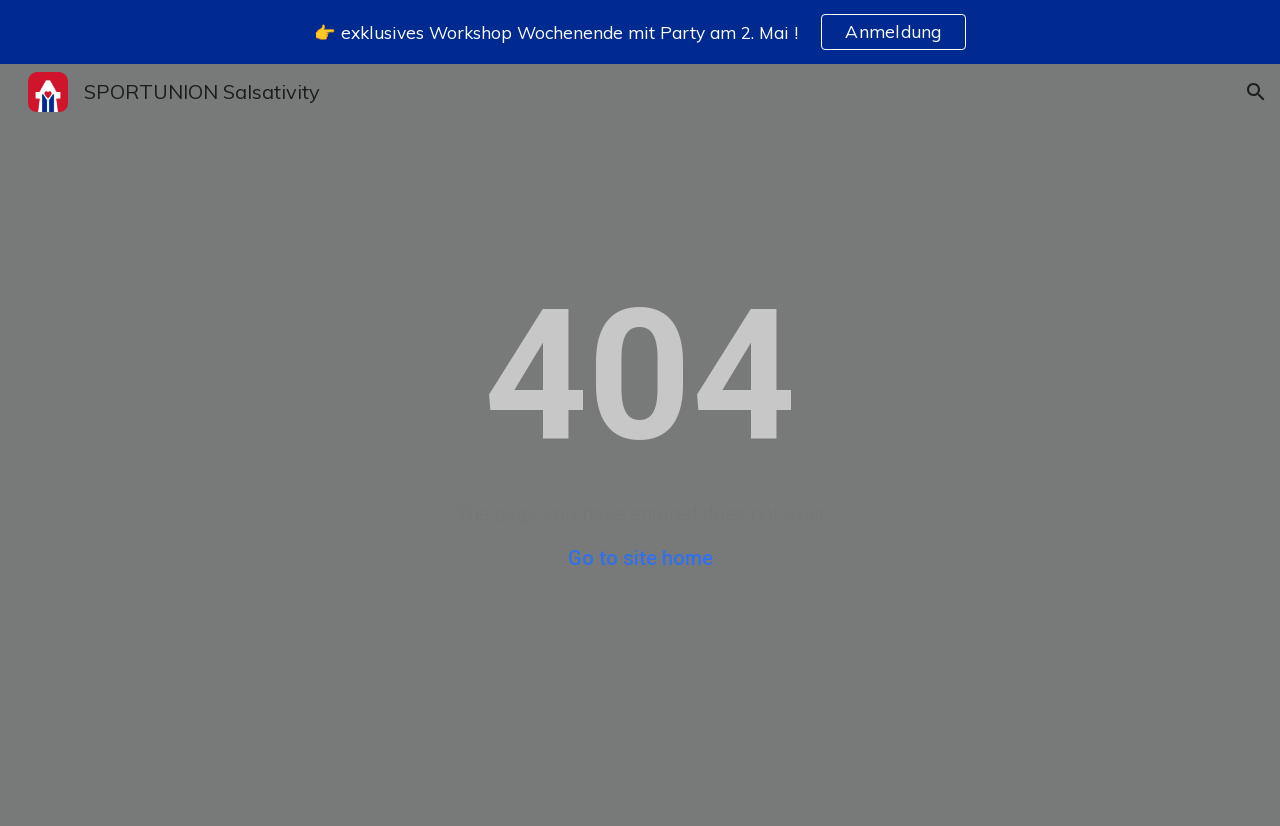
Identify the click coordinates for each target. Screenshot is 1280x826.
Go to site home (640, 558)
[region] (640, 32)
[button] (1256, 92)
